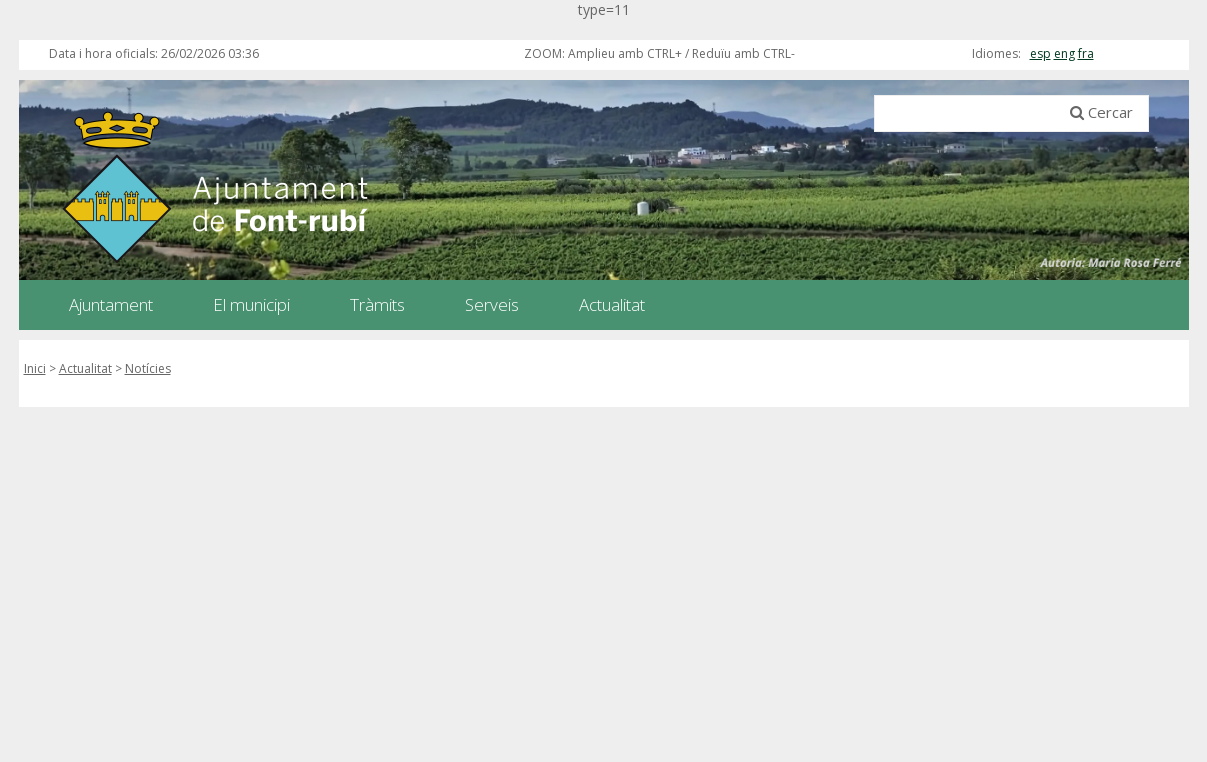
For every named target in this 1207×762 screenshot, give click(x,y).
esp (1040, 53)
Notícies (148, 368)
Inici (35, 368)
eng (1064, 53)
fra (1086, 53)
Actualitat (85, 368)
